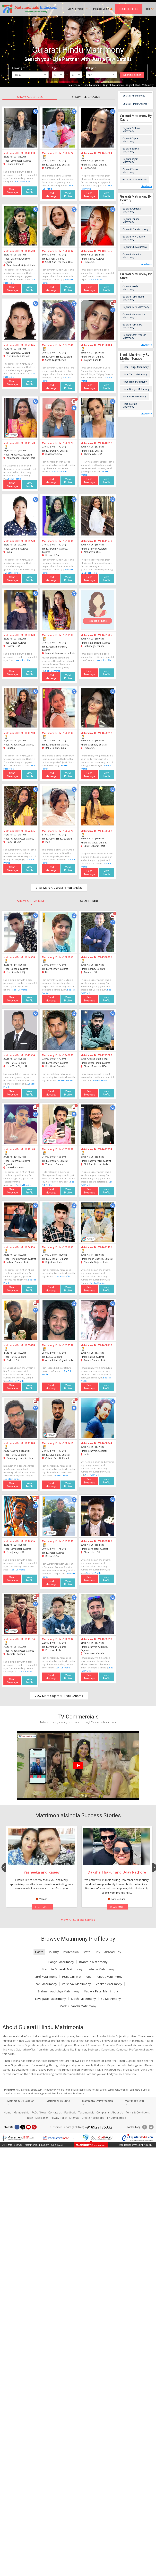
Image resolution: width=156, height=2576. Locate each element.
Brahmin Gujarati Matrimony (62, 1969)
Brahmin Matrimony (93, 1961)
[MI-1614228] (20, 516)
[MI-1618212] (97, 418)
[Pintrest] (34, 2127)
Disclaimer (41, 2118)
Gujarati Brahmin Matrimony (131, 129)
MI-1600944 (105, 1443)
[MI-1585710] (97, 1614)
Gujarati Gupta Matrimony (130, 140)
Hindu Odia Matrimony (134, 396)
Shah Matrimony (45, 1984)
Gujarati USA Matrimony (135, 229)
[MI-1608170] (97, 1320)
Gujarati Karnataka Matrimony (132, 326)
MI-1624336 (28, 1247)
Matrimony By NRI (135, 2102)
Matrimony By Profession (97, 2102)
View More (146, 186)
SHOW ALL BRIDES (30, 97)
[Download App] (144, 2127)
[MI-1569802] (59, 226)
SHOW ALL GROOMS (86, 97)
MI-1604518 (28, 251)
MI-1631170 (28, 443)
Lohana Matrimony (100, 1969)
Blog (30, 2118)
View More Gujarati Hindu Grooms (59, 1696)
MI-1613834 (66, 541)
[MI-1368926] (20, 320)
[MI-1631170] (20, 418)
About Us (117, 2112)
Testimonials (86, 2112)
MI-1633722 (66, 153)
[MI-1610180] (59, 610)
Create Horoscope (93, 2118)
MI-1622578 (66, 443)
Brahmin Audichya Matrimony (58, 1991)
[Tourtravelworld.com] (98, 2137)
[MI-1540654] (20, 1030)
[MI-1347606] (59, 1030)
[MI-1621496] (97, 1222)
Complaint (102, 2112)
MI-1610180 (66, 635)
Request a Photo (97, 620)
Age (54, 68)
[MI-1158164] (97, 320)
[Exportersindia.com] (138, 2137)
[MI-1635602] (59, 1124)
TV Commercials (116, 2118)
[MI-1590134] (20, 1614)
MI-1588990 (66, 733)
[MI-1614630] (20, 932)
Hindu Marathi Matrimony (129, 405)
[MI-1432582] (97, 806)
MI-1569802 (66, 251)
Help (149, 8)
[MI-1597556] (20, 1516)
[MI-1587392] (59, 1614)
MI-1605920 (28, 1443)
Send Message (12, 191)
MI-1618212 (105, 443)
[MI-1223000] (97, 1030)
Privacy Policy (59, 2118)
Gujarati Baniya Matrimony (130, 150)
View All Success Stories (78, 1920)
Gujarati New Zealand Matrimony (134, 238)
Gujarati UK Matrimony (134, 246)
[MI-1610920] (20, 610)
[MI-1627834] (97, 1124)
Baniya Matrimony (61, 1961)
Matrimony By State (58, 2102)
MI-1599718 (28, 733)
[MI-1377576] (97, 226)
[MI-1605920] (20, 1418)
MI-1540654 (28, 1055)
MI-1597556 (28, 1541)
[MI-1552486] (20, 806)
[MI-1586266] (59, 932)
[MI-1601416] (59, 1418)
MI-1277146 (66, 345)
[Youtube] (28, 2127)
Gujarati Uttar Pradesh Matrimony (134, 336)
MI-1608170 (105, 1345)
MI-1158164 (105, 345)
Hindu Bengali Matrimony (135, 389)
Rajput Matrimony (109, 1976)
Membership (21, 2112)
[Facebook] (17, 2127)
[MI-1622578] (59, 418)
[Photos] (112, 303)
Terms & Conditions (137, 2112)
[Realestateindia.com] (58, 2137)
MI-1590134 (28, 1639)
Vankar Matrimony (109, 1984)
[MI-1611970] (97, 516)
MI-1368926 (28, 345)
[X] (22, 2127)
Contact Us (55, 2112)
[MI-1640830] (20, 128)
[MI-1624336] (20, 1222)
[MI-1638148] (20, 1124)
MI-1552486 (28, 831)
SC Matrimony (111, 1998)
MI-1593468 (105, 1541)
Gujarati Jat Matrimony (134, 179)
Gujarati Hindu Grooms (135, 103)
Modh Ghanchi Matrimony (78, 2006)
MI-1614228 (28, 541)
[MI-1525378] (59, 806)
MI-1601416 (66, 1443)
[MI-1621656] (59, 1222)
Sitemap (74, 2118)
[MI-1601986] (97, 610)
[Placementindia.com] (18, 2137)
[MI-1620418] (20, 1320)
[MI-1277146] (59, 320)
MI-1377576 (105, 251)
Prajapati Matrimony (76, 1976)
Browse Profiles (78, 8)
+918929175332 (98, 2127)
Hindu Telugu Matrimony (135, 366)
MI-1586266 (66, 957)
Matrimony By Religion (20, 2102)
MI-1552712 (105, 733)
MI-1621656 (66, 1247)
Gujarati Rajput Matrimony (130, 160)
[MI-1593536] (59, 1516)
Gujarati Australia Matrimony (131, 210)
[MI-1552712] (97, 708)
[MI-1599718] (20, 708)
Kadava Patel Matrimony (101, 1991)
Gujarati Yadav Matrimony (130, 171)
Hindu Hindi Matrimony (134, 381)
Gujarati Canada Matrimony (130, 220)
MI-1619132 (66, 1345)
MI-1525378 (66, 831)
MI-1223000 (105, 1055)
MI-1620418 (28, 1345)
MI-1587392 (66, 1639)
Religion (91, 68)
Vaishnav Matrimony (76, 1984)
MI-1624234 (105, 153)
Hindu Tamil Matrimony (134, 374)
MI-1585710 (105, 1639)
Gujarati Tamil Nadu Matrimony (133, 298)
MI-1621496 (105, 1247)
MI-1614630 (28, 957)
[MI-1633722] (59, 128)
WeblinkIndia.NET (144, 2144)
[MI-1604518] (20, 226)
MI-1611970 (105, 541)
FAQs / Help (39, 2112)
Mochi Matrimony (83, 1998)
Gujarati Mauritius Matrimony (131, 256)
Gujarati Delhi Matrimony (135, 306)
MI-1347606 (66, 1055)
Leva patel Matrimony (50, 1998)
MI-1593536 (66, 1541)
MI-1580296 (105, 957)
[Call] (35, 111)
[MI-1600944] (97, 1418)
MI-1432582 (105, 831)
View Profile (29, 191)
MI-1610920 (28, 635)
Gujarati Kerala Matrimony (130, 288)
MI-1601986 (105, 635)
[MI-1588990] (59, 708)
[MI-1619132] (59, 1320)
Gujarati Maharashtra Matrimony (133, 316)
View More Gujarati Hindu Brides (59, 888)
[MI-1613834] (59, 516)
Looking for (19, 68)
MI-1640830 (28, 153)
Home (7, 2112)
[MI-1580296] (97, 932)
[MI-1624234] (97, 128)
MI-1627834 (105, 1149)
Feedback (70, 2112)
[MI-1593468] (97, 1516)
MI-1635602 (66, 1149)
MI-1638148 (28, 1149)
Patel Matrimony (45, 1976)
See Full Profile (22, 181)
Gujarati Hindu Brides (134, 95)
